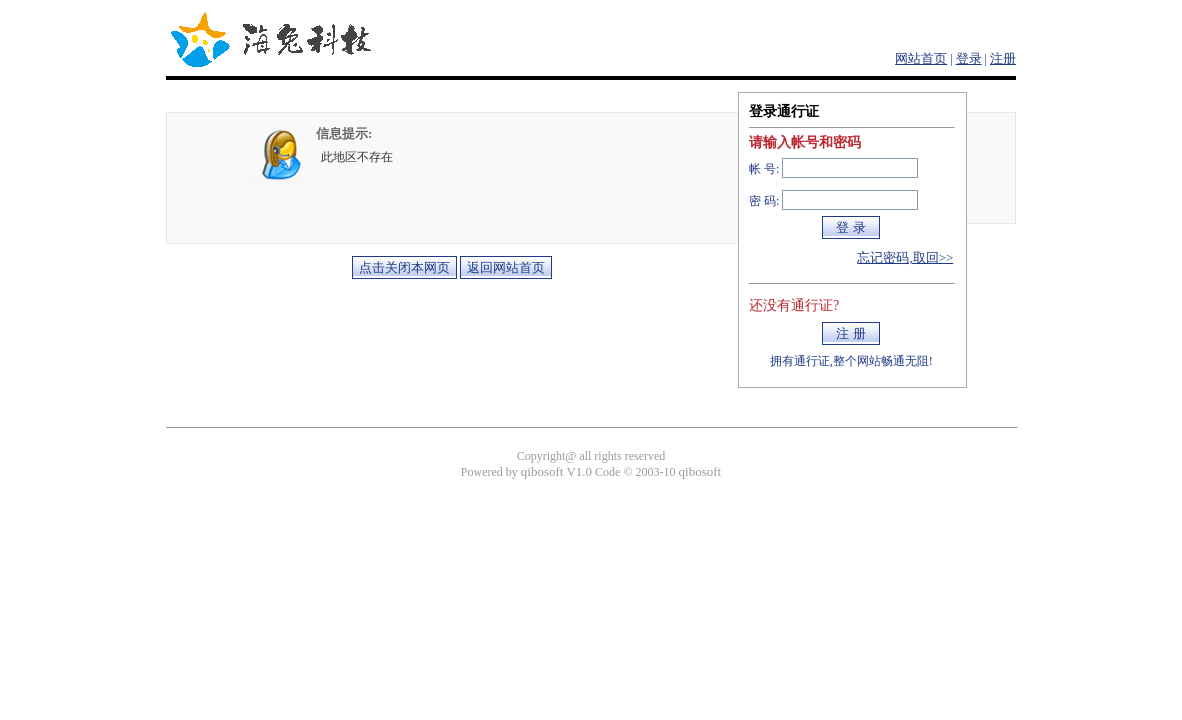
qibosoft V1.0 (556, 471)
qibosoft (700, 471)
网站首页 (921, 58)
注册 (1003, 58)
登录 (969, 58)
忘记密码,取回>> (905, 257)
